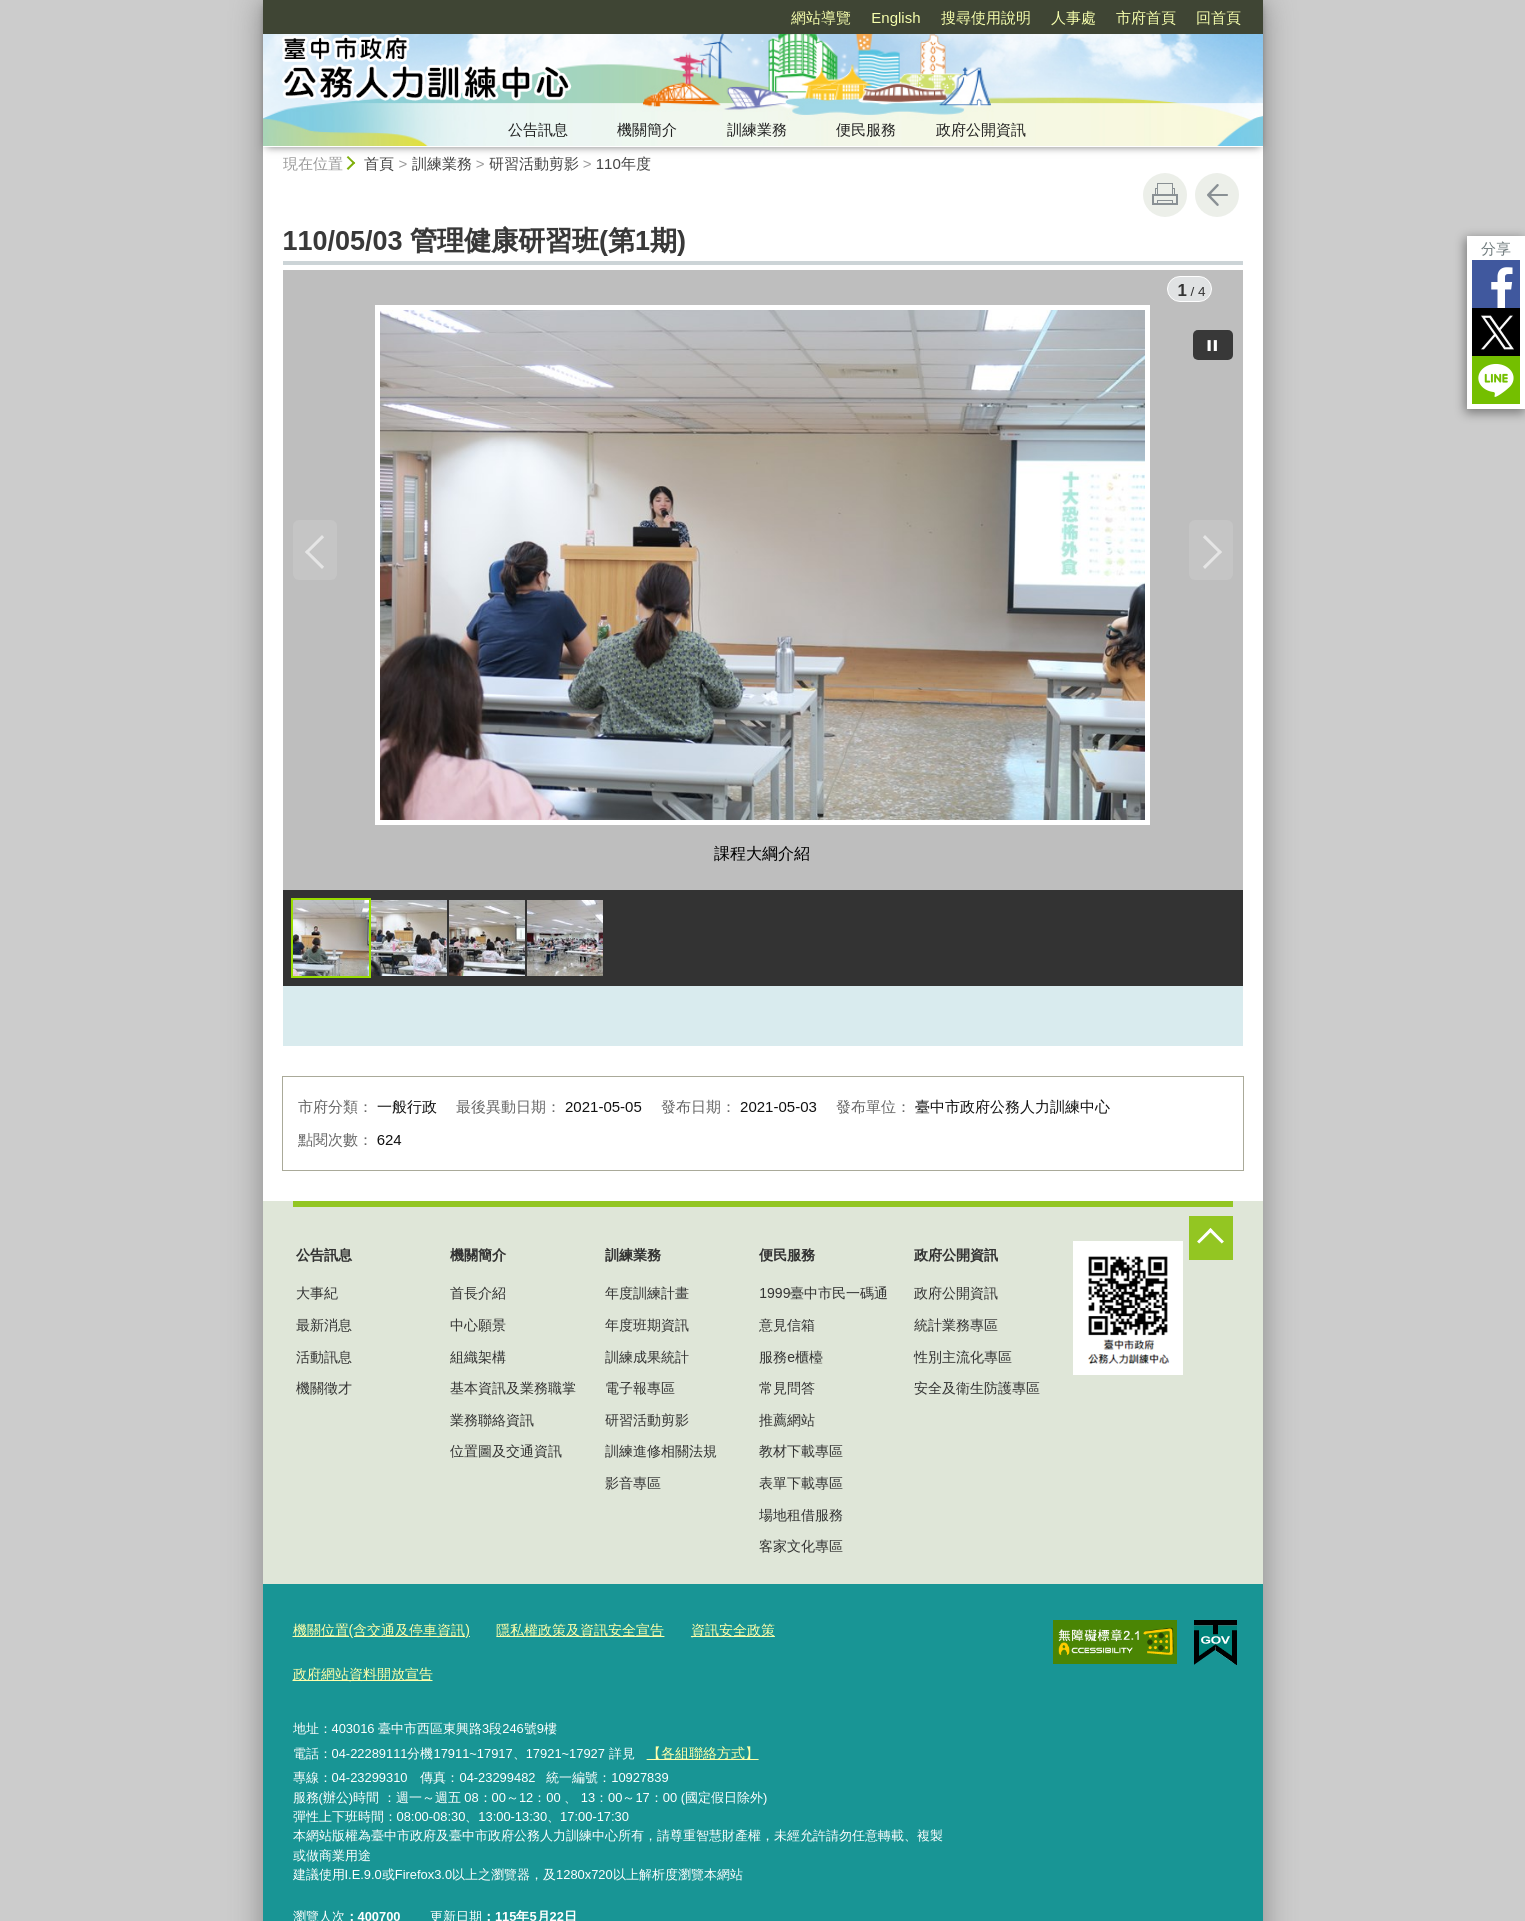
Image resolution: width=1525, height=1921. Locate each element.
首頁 (379, 163)
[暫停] (1213, 340)
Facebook (1496, 284)
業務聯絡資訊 (492, 1425)
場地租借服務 (801, 1520)
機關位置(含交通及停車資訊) (375, 1634)
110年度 (623, 163)
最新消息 (324, 1330)
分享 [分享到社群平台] (1496, 248)
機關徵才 (324, 1393)
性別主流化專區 (963, 1362)
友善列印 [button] (1165, 195)
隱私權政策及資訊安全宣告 (562, 1634)
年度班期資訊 (647, 1330)
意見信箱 (787, 1330)
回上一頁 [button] (1217, 195)
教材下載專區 (801, 1457)
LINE (1496, 380)
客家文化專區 (801, 1551)
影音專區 (633, 1488)
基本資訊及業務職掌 (513, 1393)
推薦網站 (787, 1425)
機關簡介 (647, 129)
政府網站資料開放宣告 (836, 1634)
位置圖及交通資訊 (506, 1457)
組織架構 (478, 1362)
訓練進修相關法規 (661, 1457)
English (895, 17)
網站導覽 (821, 17)
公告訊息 (538, 129)
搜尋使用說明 (986, 17)
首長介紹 (478, 1299)
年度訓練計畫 (647, 1299)
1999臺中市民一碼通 (823, 1299)
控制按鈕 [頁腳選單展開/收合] (1211, 1243)
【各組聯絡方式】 (698, 1709)
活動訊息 (324, 1362)
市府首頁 (1146, 17)
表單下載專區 (801, 1488)
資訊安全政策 (705, 1634)
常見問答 (787, 1393)
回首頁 (1218, 17)
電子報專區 (640, 1393)
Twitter (1496, 332)
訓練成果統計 (647, 1362)
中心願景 (478, 1330)
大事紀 (317, 1299)
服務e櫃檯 (791, 1362)
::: (254, 8)
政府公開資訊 (981, 129)
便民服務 (866, 129)
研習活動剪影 (534, 163)
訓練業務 (757, 129)
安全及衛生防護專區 (977, 1393)
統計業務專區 (956, 1330)
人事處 (1073, 17)
